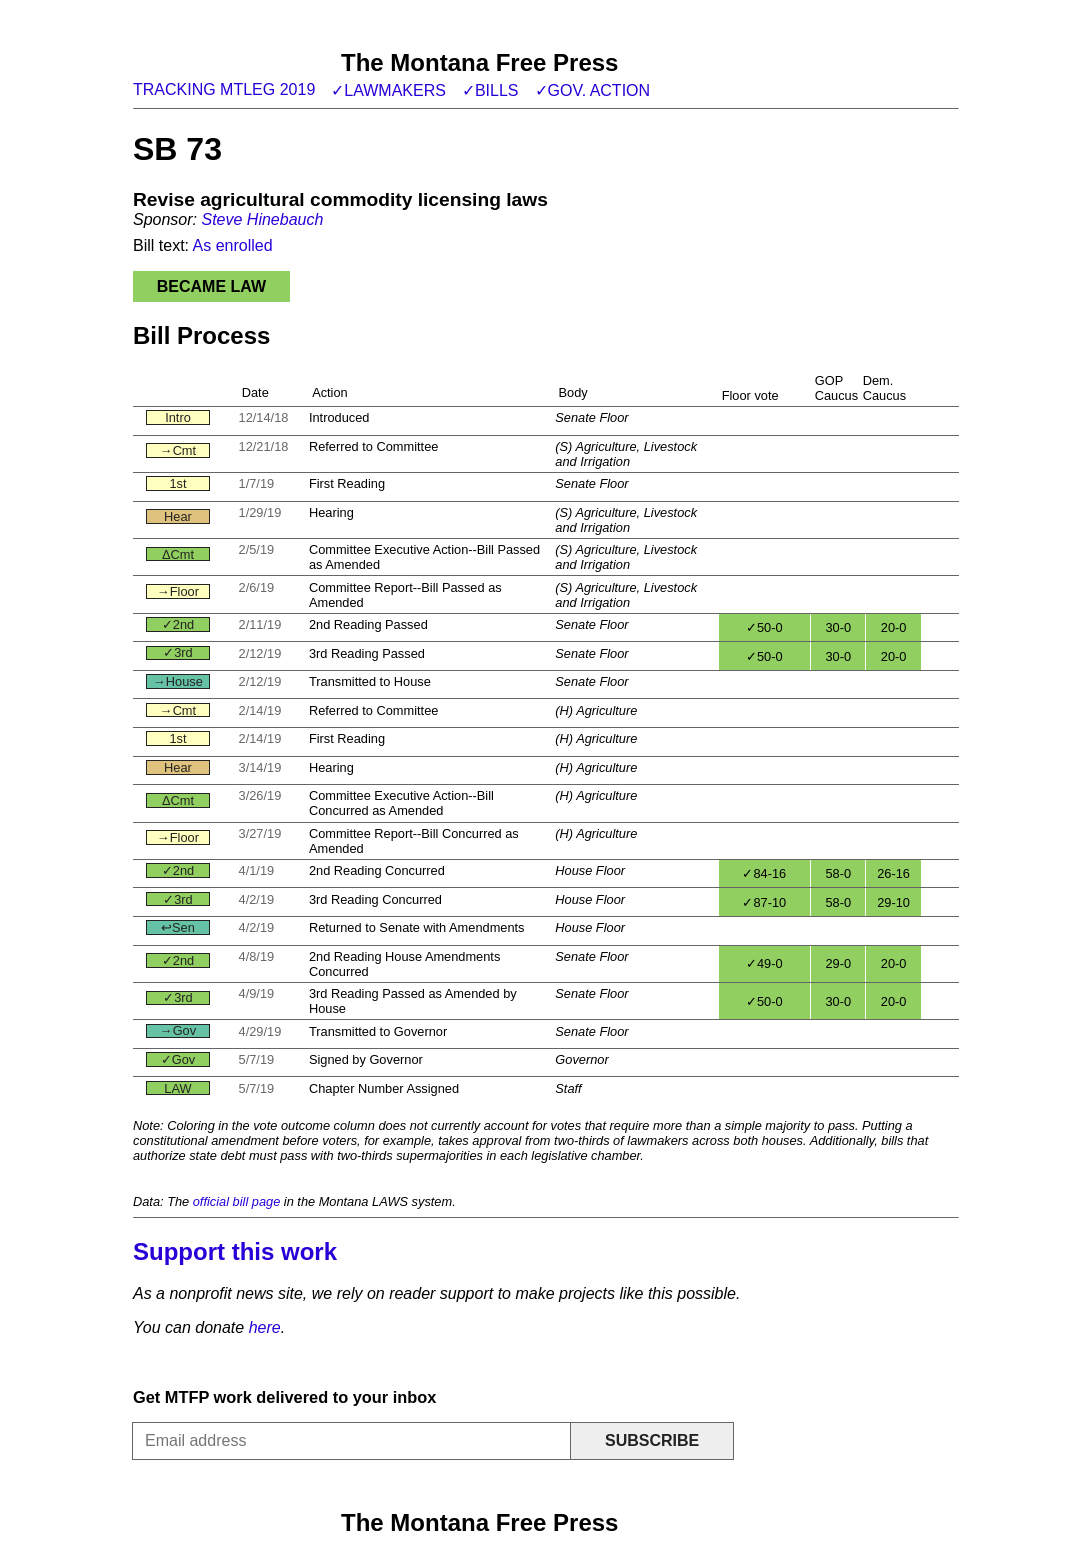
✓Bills (490, 90)
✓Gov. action (593, 90)
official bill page (237, 1201)
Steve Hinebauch (262, 219)
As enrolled (233, 245)
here (265, 1327)
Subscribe (652, 1440)
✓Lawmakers (388, 90)
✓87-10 (764, 902)
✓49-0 (764, 963)
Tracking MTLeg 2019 (224, 89)
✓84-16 (764, 873)
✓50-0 (764, 627)
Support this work (235, 1251)
